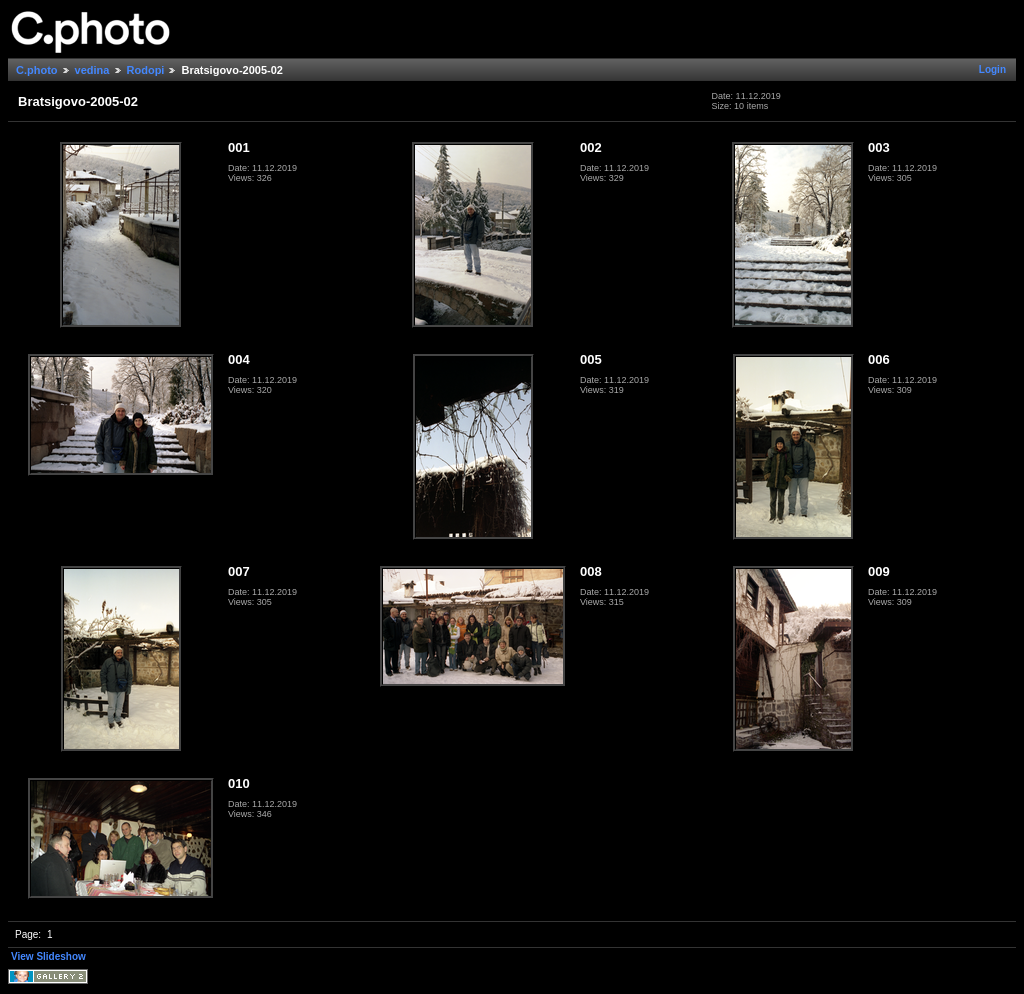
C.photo (37, 70)
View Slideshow (48, 956)
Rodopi (146, 70)
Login (992, 69)
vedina (92, 70)
